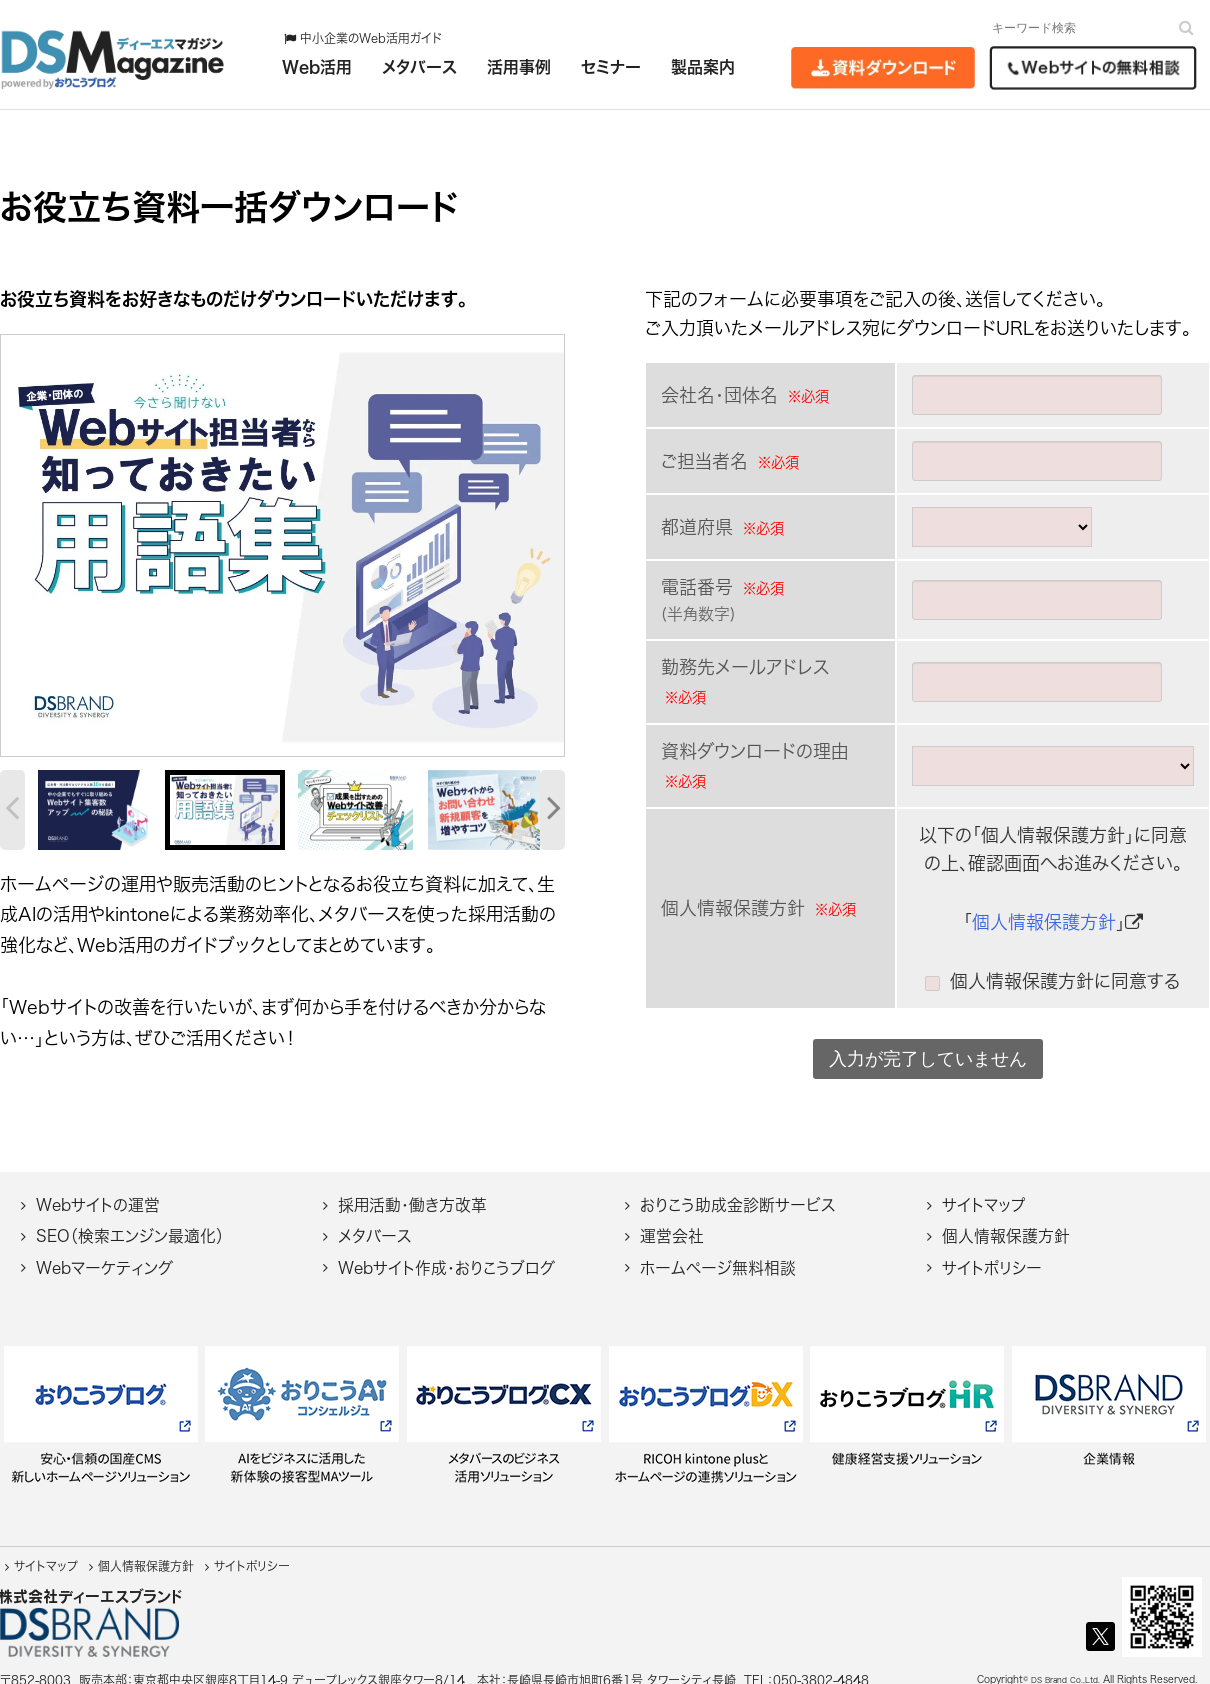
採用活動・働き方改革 (412, 1193)
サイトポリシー (992, 1256)
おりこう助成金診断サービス (737, 1193)
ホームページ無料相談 (718, 1256)
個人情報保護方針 (1044, 922)
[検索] (1186, 27)
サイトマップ (983, 1193)
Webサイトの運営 (98, 1193)
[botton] (28, 547)
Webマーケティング (104, 1256)
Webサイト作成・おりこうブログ (446, 1256)
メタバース (374, 1224)
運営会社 (672, 1224)
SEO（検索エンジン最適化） (130, 1224)
